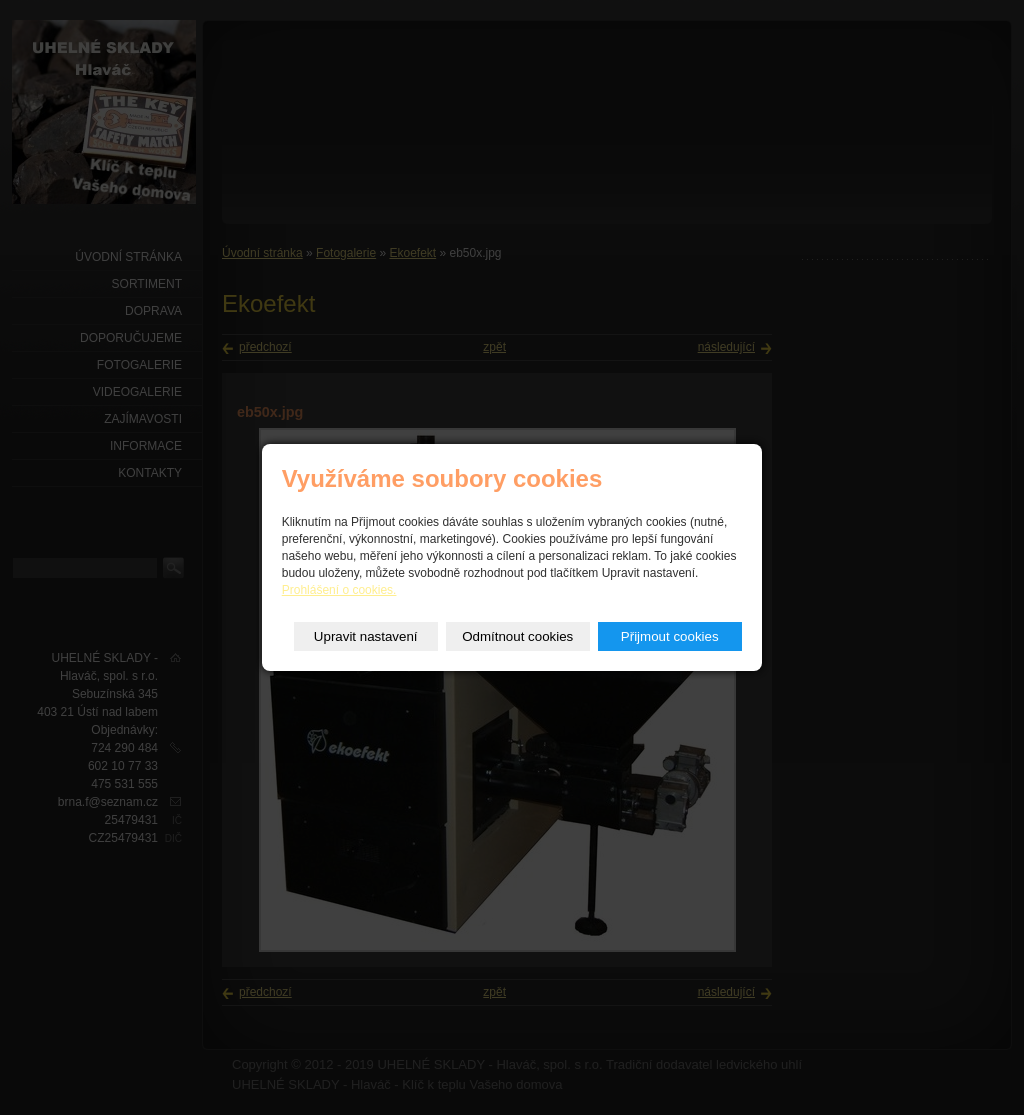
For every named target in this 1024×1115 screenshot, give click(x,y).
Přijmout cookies (670, 636)
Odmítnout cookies (517, 636)
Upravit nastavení (366, 636)
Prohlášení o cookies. (339, 590)
